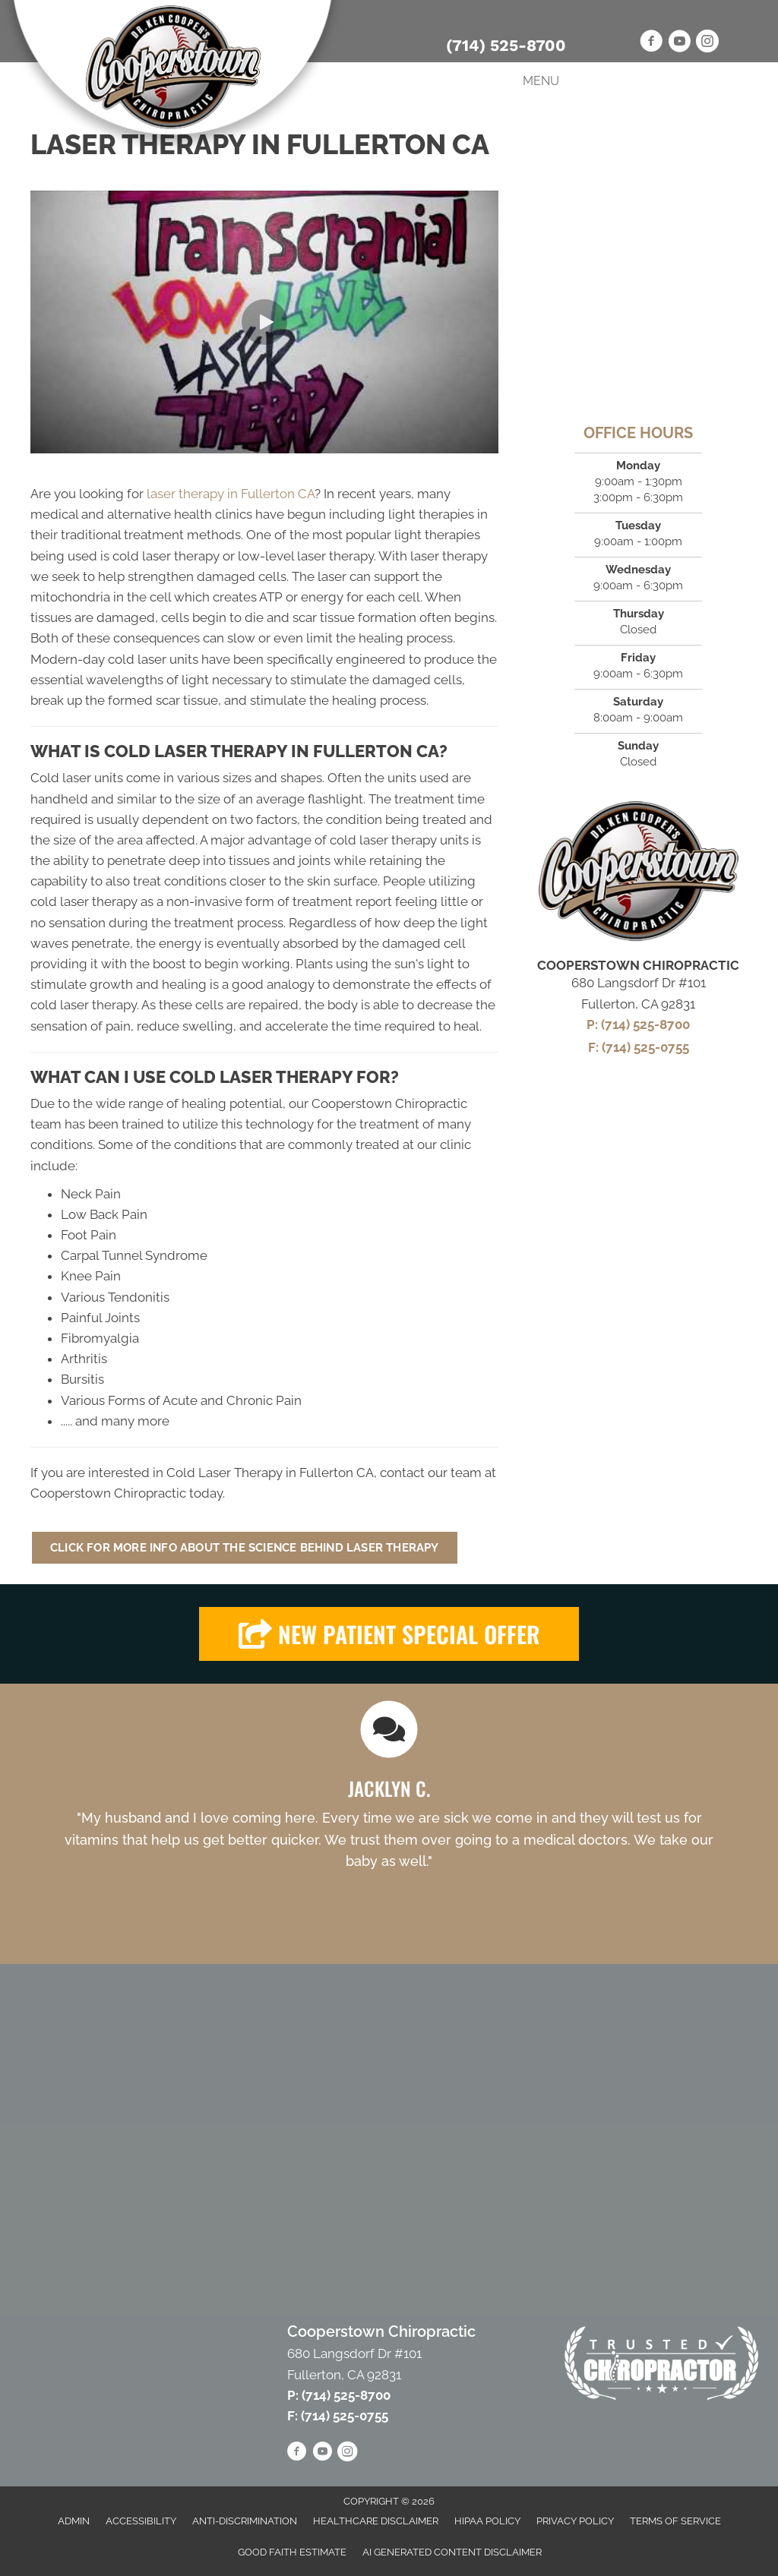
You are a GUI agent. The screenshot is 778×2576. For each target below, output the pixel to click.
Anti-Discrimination (244, 2521)
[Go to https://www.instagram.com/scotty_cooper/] (707, 43)
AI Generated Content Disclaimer (452, 2552)
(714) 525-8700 (506, 45)
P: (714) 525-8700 (638, 1024)
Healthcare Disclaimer (375, 2521)
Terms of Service (675, 2521)
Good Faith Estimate (292, 2552)
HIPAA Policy (487, 2521)
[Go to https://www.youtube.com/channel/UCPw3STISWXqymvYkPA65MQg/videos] (679, 43)
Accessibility (141, 2521)
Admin (74, 2521)
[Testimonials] (389, 1808)
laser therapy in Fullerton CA (231, 493)
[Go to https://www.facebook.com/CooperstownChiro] (651, 43)
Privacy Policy (575, 2521)
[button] (264, 322)
